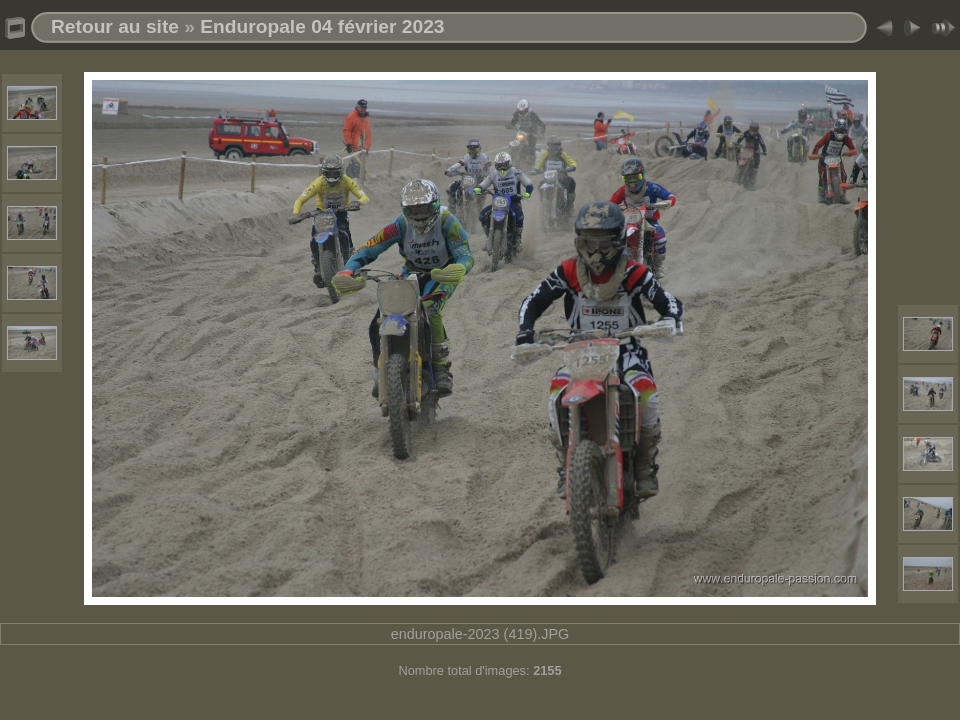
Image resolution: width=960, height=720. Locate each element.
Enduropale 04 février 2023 (322, 26)
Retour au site (115, 26)
